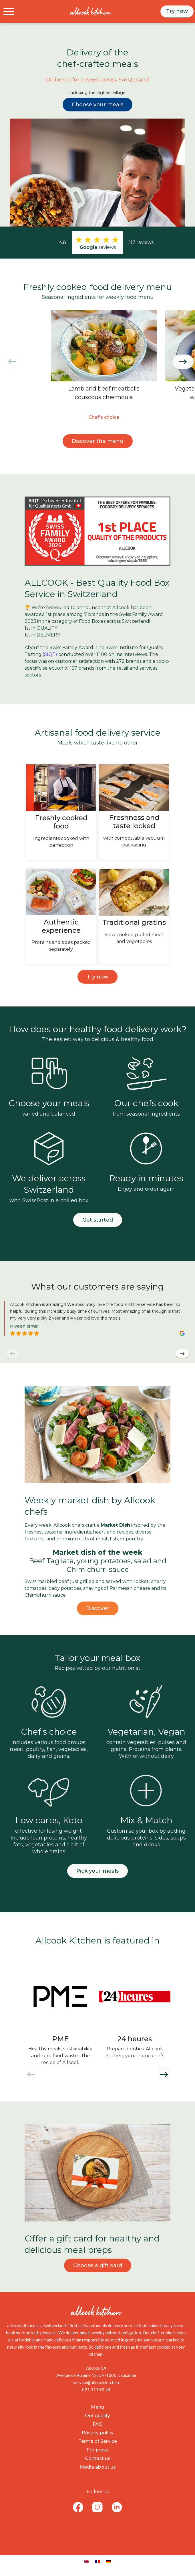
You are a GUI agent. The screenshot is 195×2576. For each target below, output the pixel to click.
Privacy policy (98, 2432)
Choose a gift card (97, 2265)
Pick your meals (97, 1871)
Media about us (97, 2467)
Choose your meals (97, 104)
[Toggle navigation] (9, 11)
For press (97, 2450)
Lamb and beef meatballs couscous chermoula (104, 393)
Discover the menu (98, 441)
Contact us (97, 2458)
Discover (97, 1608)
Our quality (97, 2415)
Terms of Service (97, 2441)
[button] (183, 362)
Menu (97, 2407)
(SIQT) (50, 654)
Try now (177, 11)
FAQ (98, 2424)
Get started (97, 1220)
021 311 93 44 (96, 2389)
